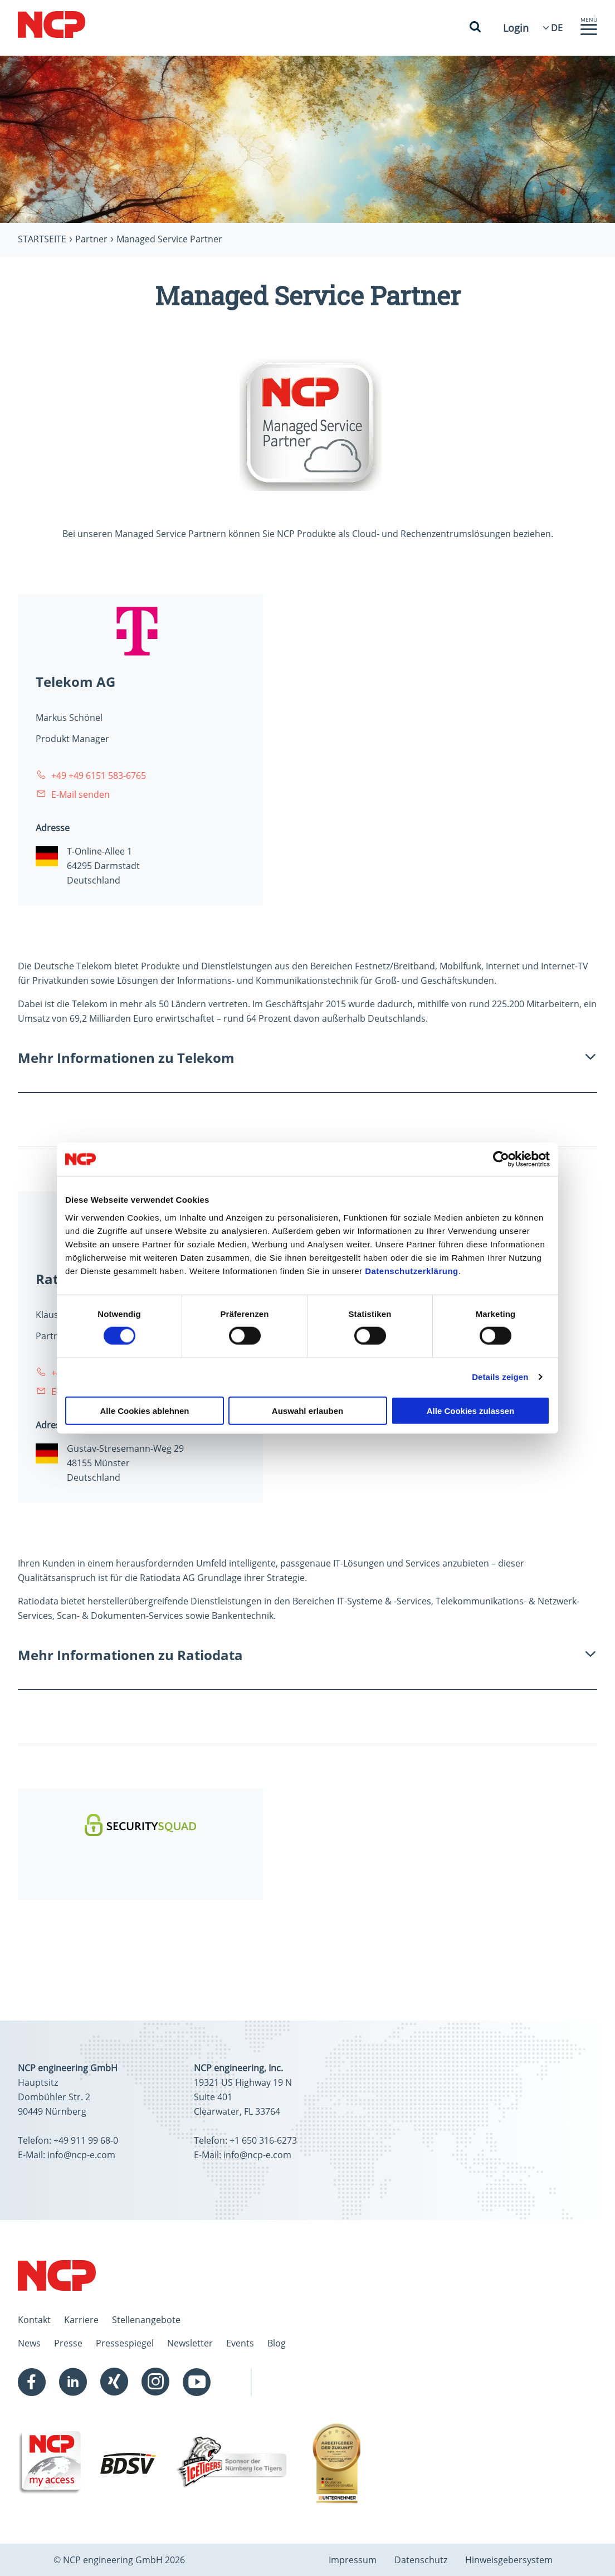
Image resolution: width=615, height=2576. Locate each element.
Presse (68, 2343)
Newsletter (190, 2343)
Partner (91, 239)
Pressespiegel (125, 2343)
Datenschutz (420, 2560)
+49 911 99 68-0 (85, 2140)
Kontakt (34, 2320)
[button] (588, 32)
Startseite (42, 239)
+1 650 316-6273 (263, 2140)
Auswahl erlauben (307, 1410)
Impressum (353, 2560)
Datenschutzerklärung (411, 1270)
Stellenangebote (146, 2320)
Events (240, 2343)
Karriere (81, 2320)
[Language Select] (557, 28)
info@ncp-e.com (81, 2155)
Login (516, 28)
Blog (276, 2343)
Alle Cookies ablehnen (144, 1410)
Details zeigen (500, 1377)
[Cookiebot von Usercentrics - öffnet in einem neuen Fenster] (501, 1159)
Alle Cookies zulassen (471, 1410)
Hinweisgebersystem (509, 2560)
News (29, 2343)
